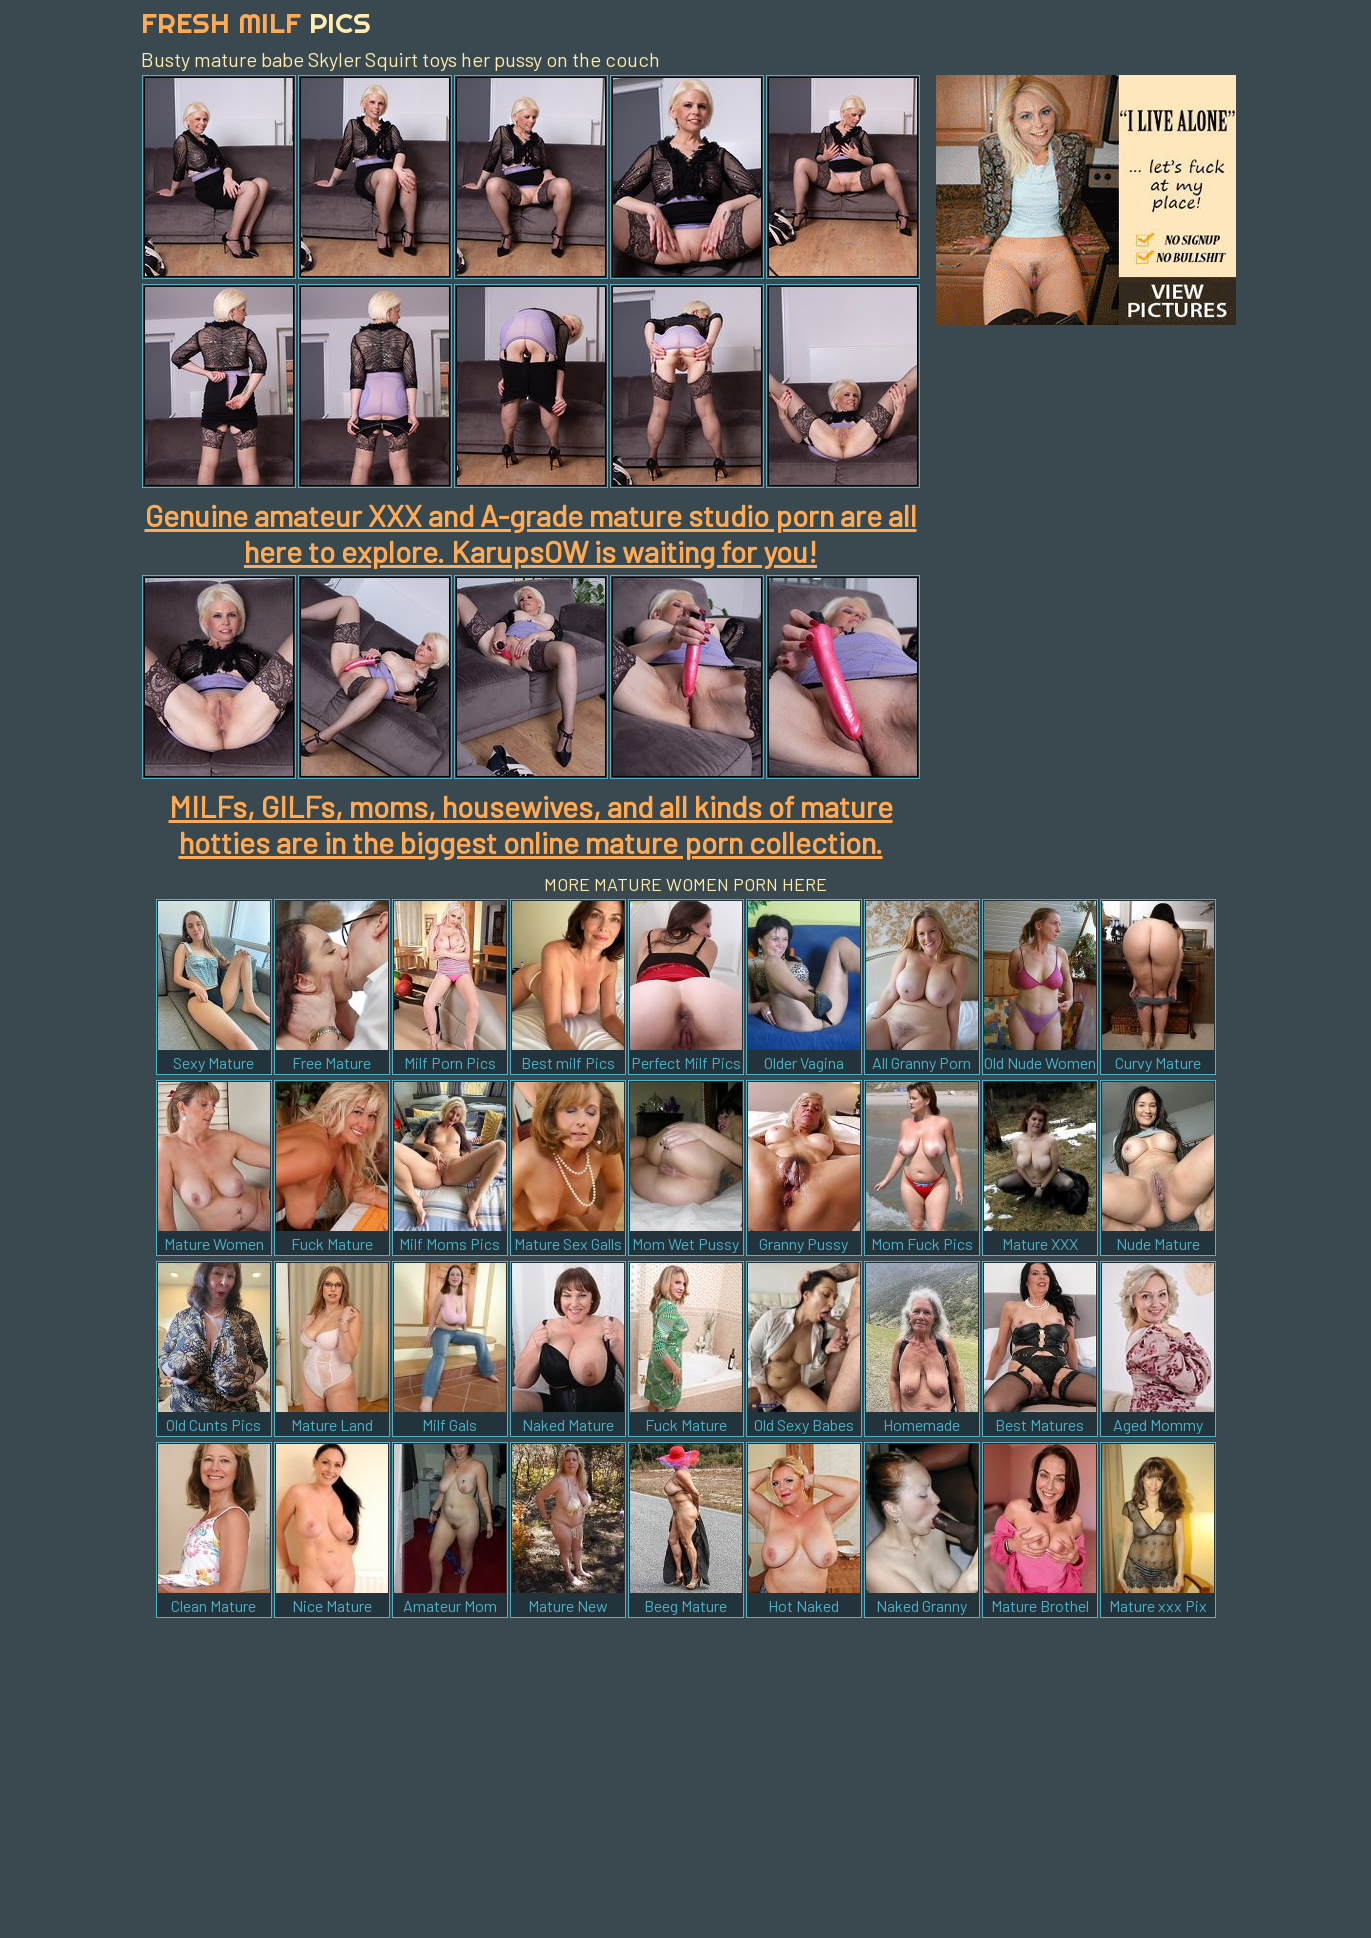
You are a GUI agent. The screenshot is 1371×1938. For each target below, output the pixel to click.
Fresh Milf (256, 22)
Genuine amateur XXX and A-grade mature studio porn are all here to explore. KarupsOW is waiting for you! (531, 533)
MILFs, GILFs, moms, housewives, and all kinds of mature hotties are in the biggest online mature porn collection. (531, 824)
